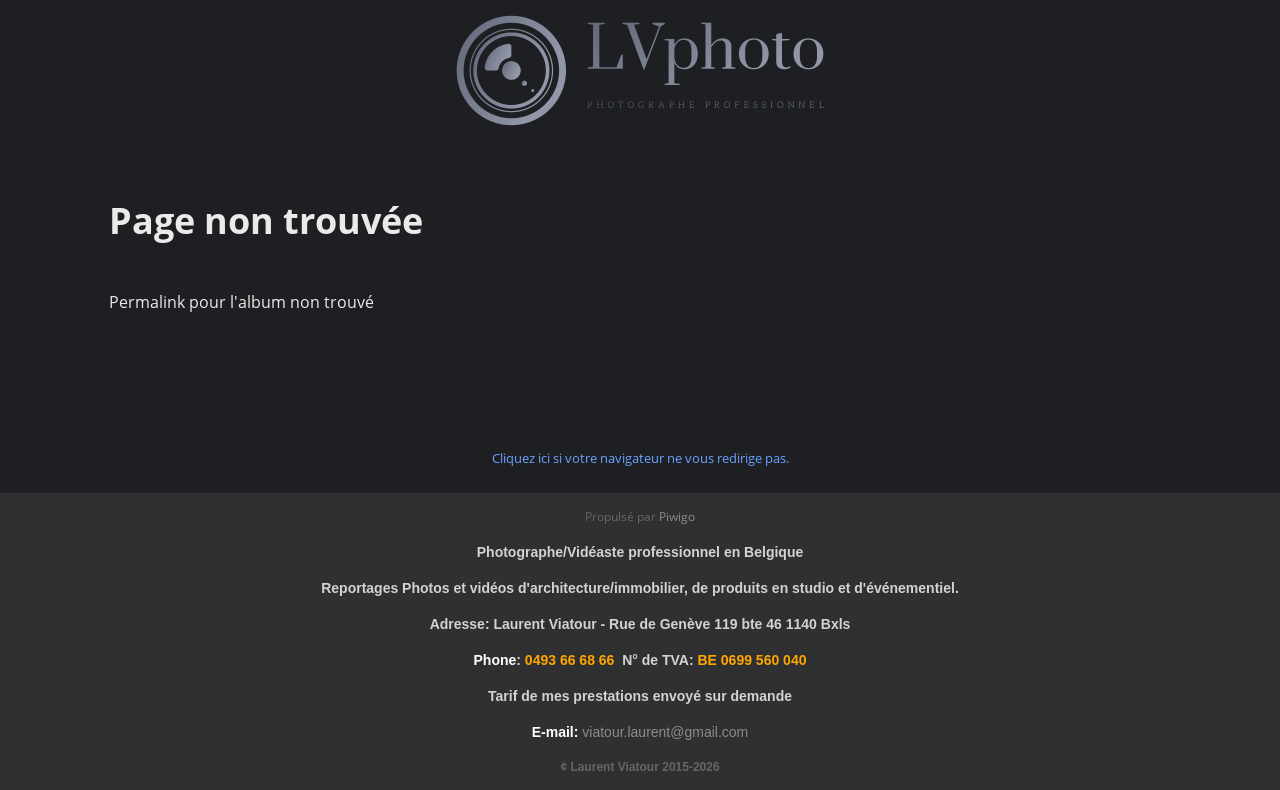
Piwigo (677, 516)
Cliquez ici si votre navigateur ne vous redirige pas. (640, 458)
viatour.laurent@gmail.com (665, 732)
